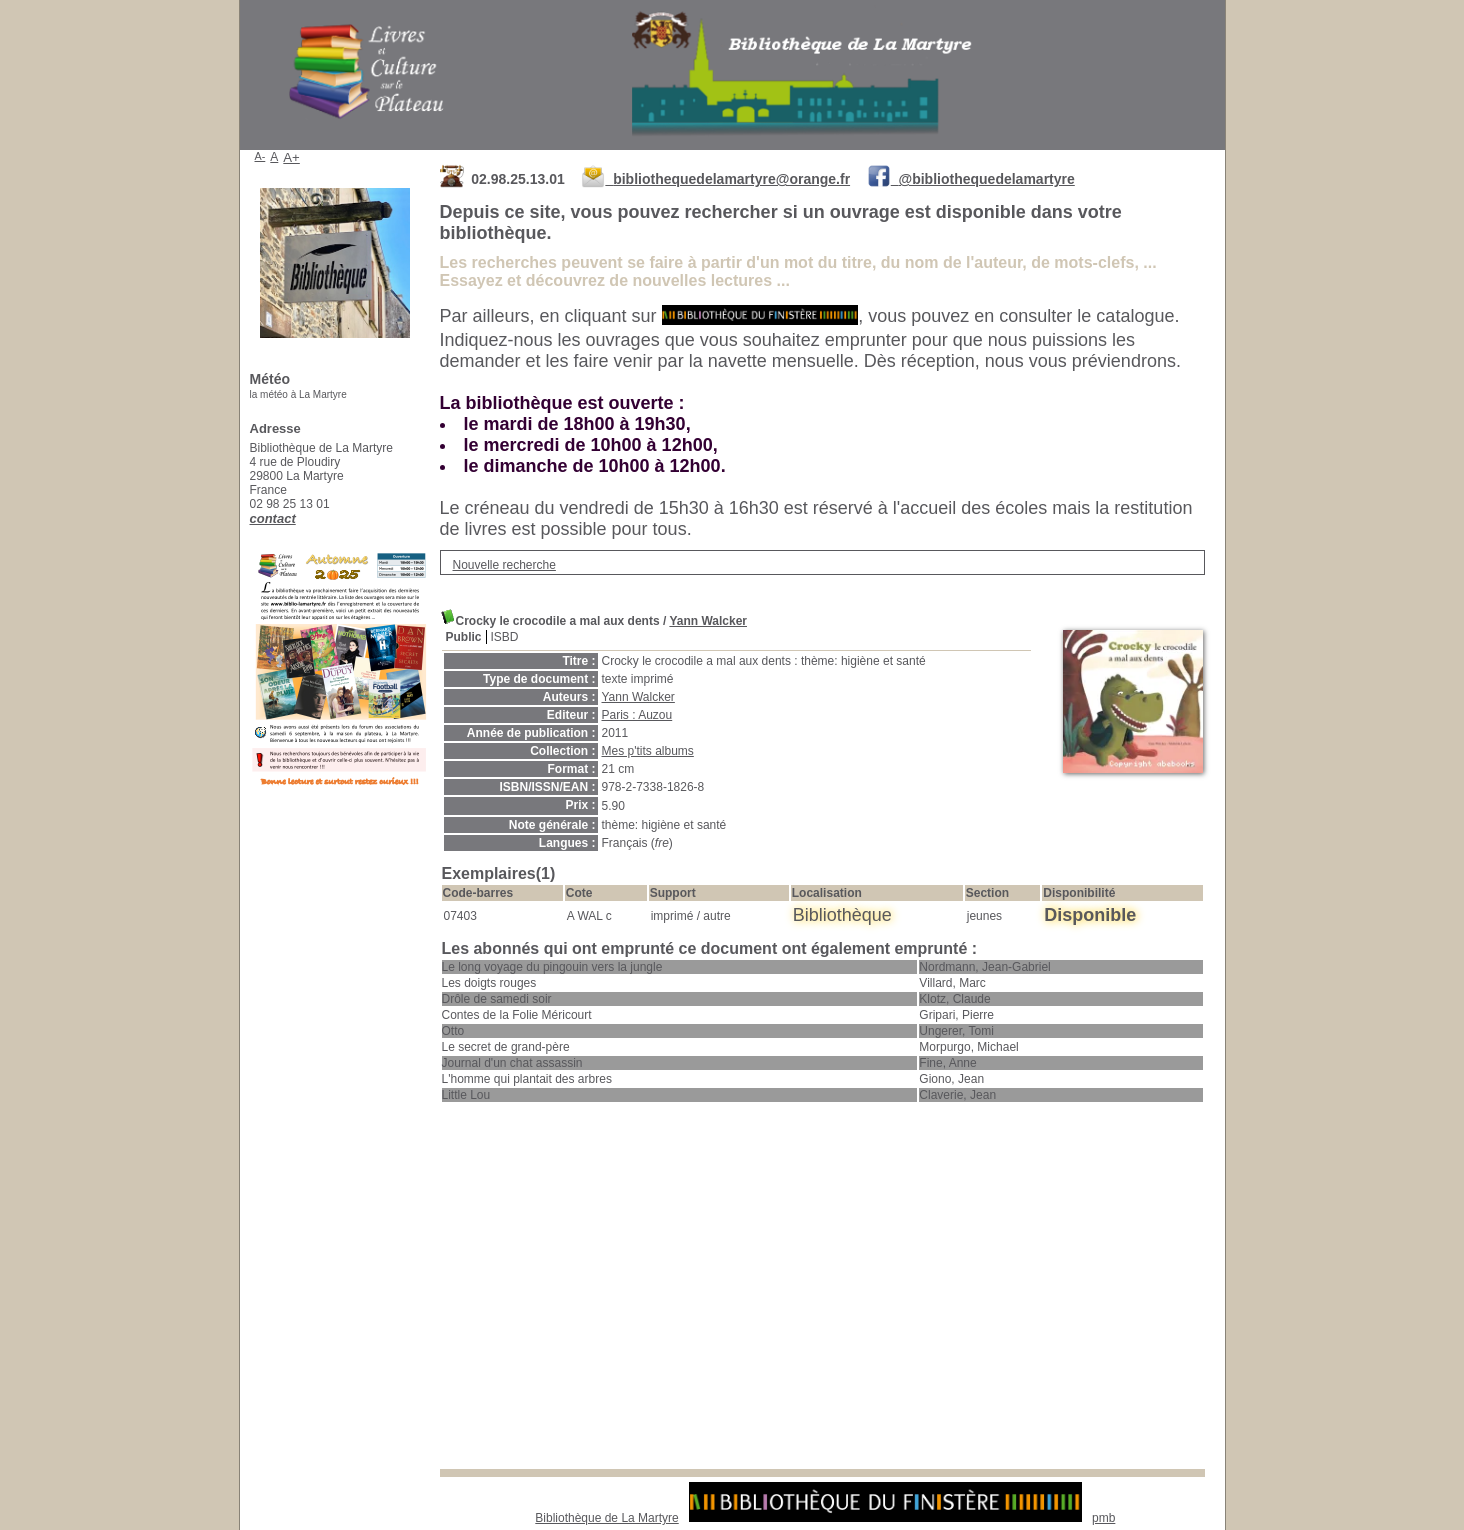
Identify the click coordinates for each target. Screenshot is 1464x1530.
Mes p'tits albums (648, 751)
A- (260, 156)
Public (464, 637)
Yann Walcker (708, 621)
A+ (291, 157)
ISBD (505, 637)
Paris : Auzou (637, 715)
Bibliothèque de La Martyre (606, 1518)
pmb (1103, 1518)
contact (273, 518)
